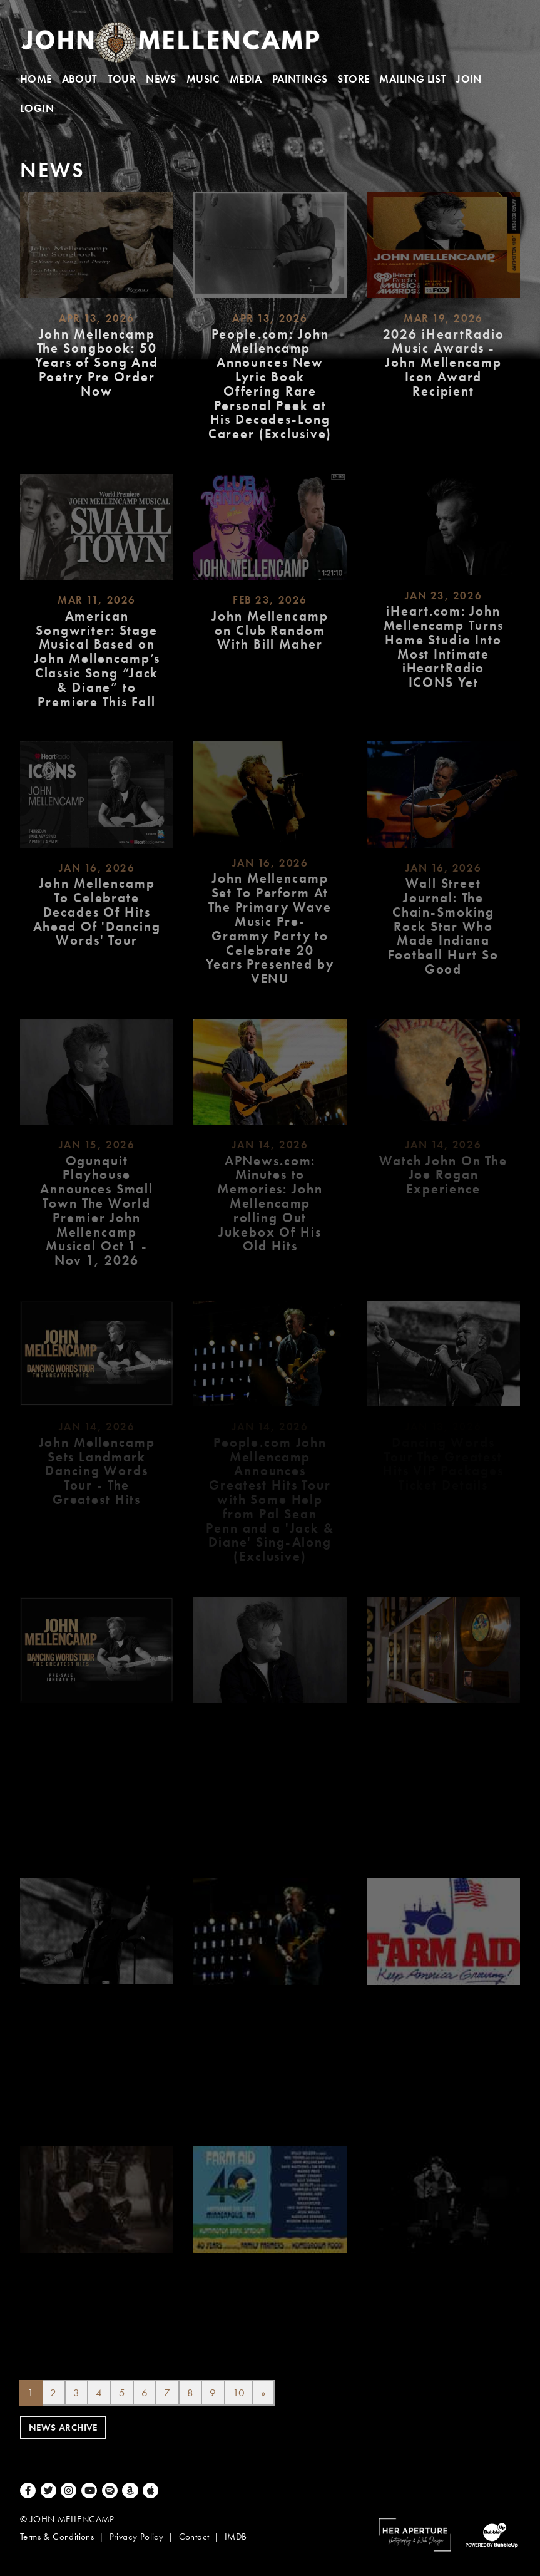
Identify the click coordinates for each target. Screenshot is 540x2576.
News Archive (63, 2427)
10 (239, 2392)
